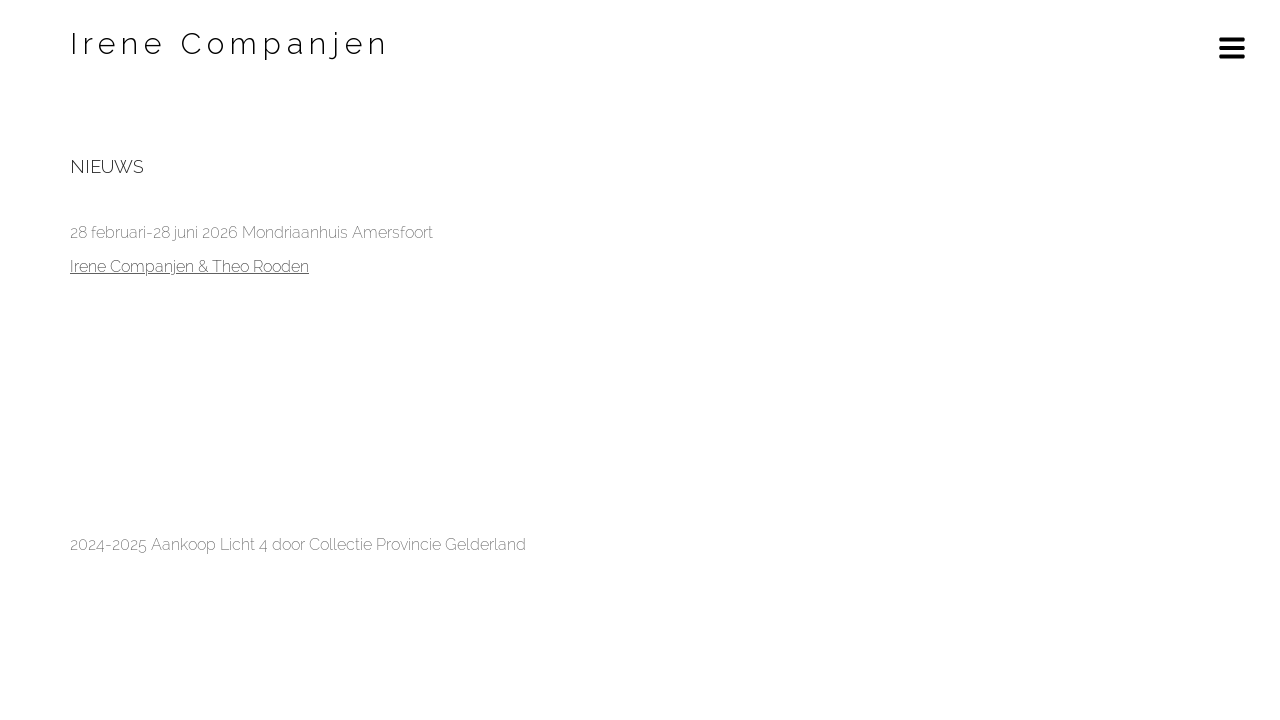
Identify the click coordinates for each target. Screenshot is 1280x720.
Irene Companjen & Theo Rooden (189, 266)
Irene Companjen (230, 43)
